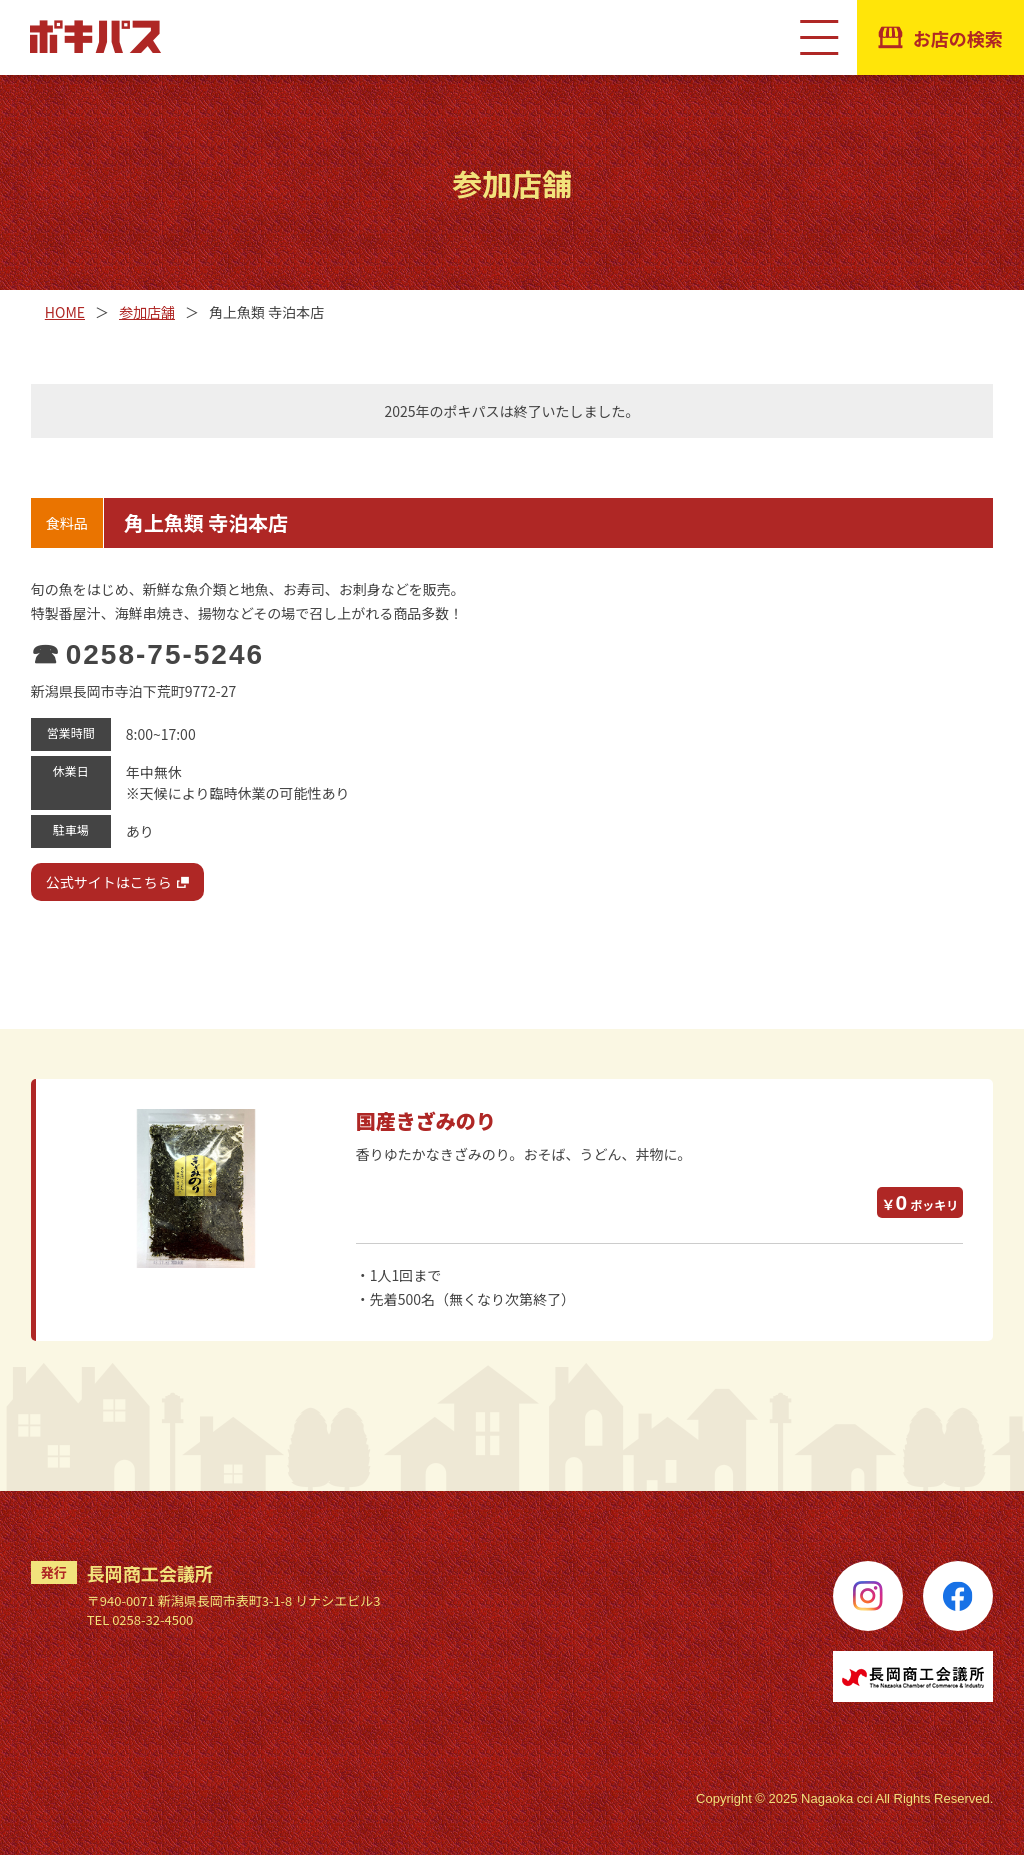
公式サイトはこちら (109, 882)
